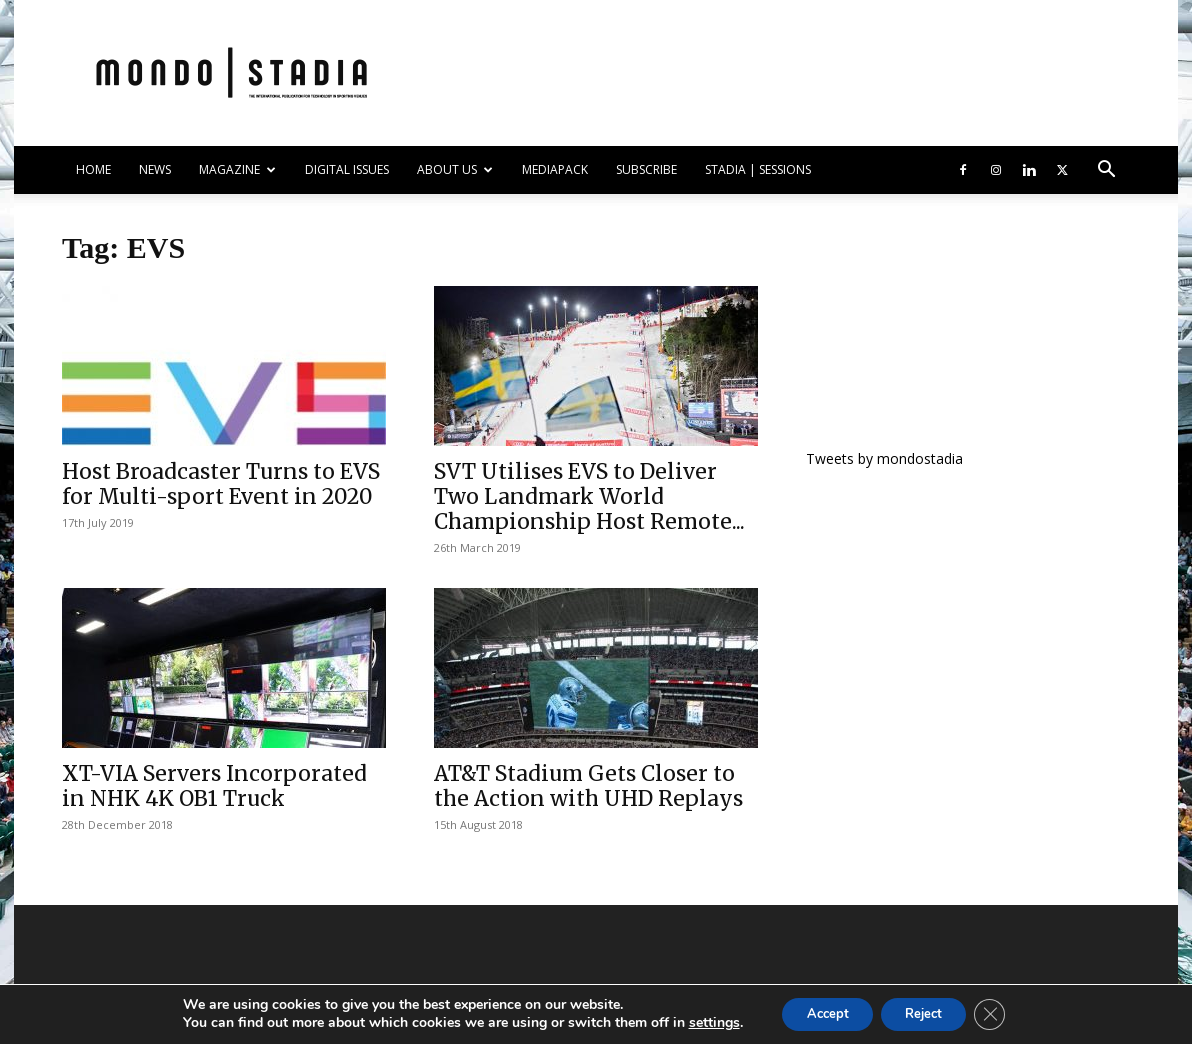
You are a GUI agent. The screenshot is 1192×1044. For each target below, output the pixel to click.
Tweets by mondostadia (884, 458)
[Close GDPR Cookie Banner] (1004, 1013)
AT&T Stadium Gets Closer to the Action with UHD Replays (588, 786)
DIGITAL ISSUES (347, 169)
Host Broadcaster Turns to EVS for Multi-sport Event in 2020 (221, 484)
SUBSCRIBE (646, 169)
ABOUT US (455, 169)
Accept (818, 1012)
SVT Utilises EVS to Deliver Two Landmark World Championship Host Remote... (589, 496)
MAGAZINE (237, 169)
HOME (93, 169)
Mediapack (555, 169)
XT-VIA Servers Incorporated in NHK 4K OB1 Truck (214, 786)
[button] (1106, 171)
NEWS (155, 169)
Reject (928, 1012)
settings (697, 1022)
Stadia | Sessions (758, 169)
